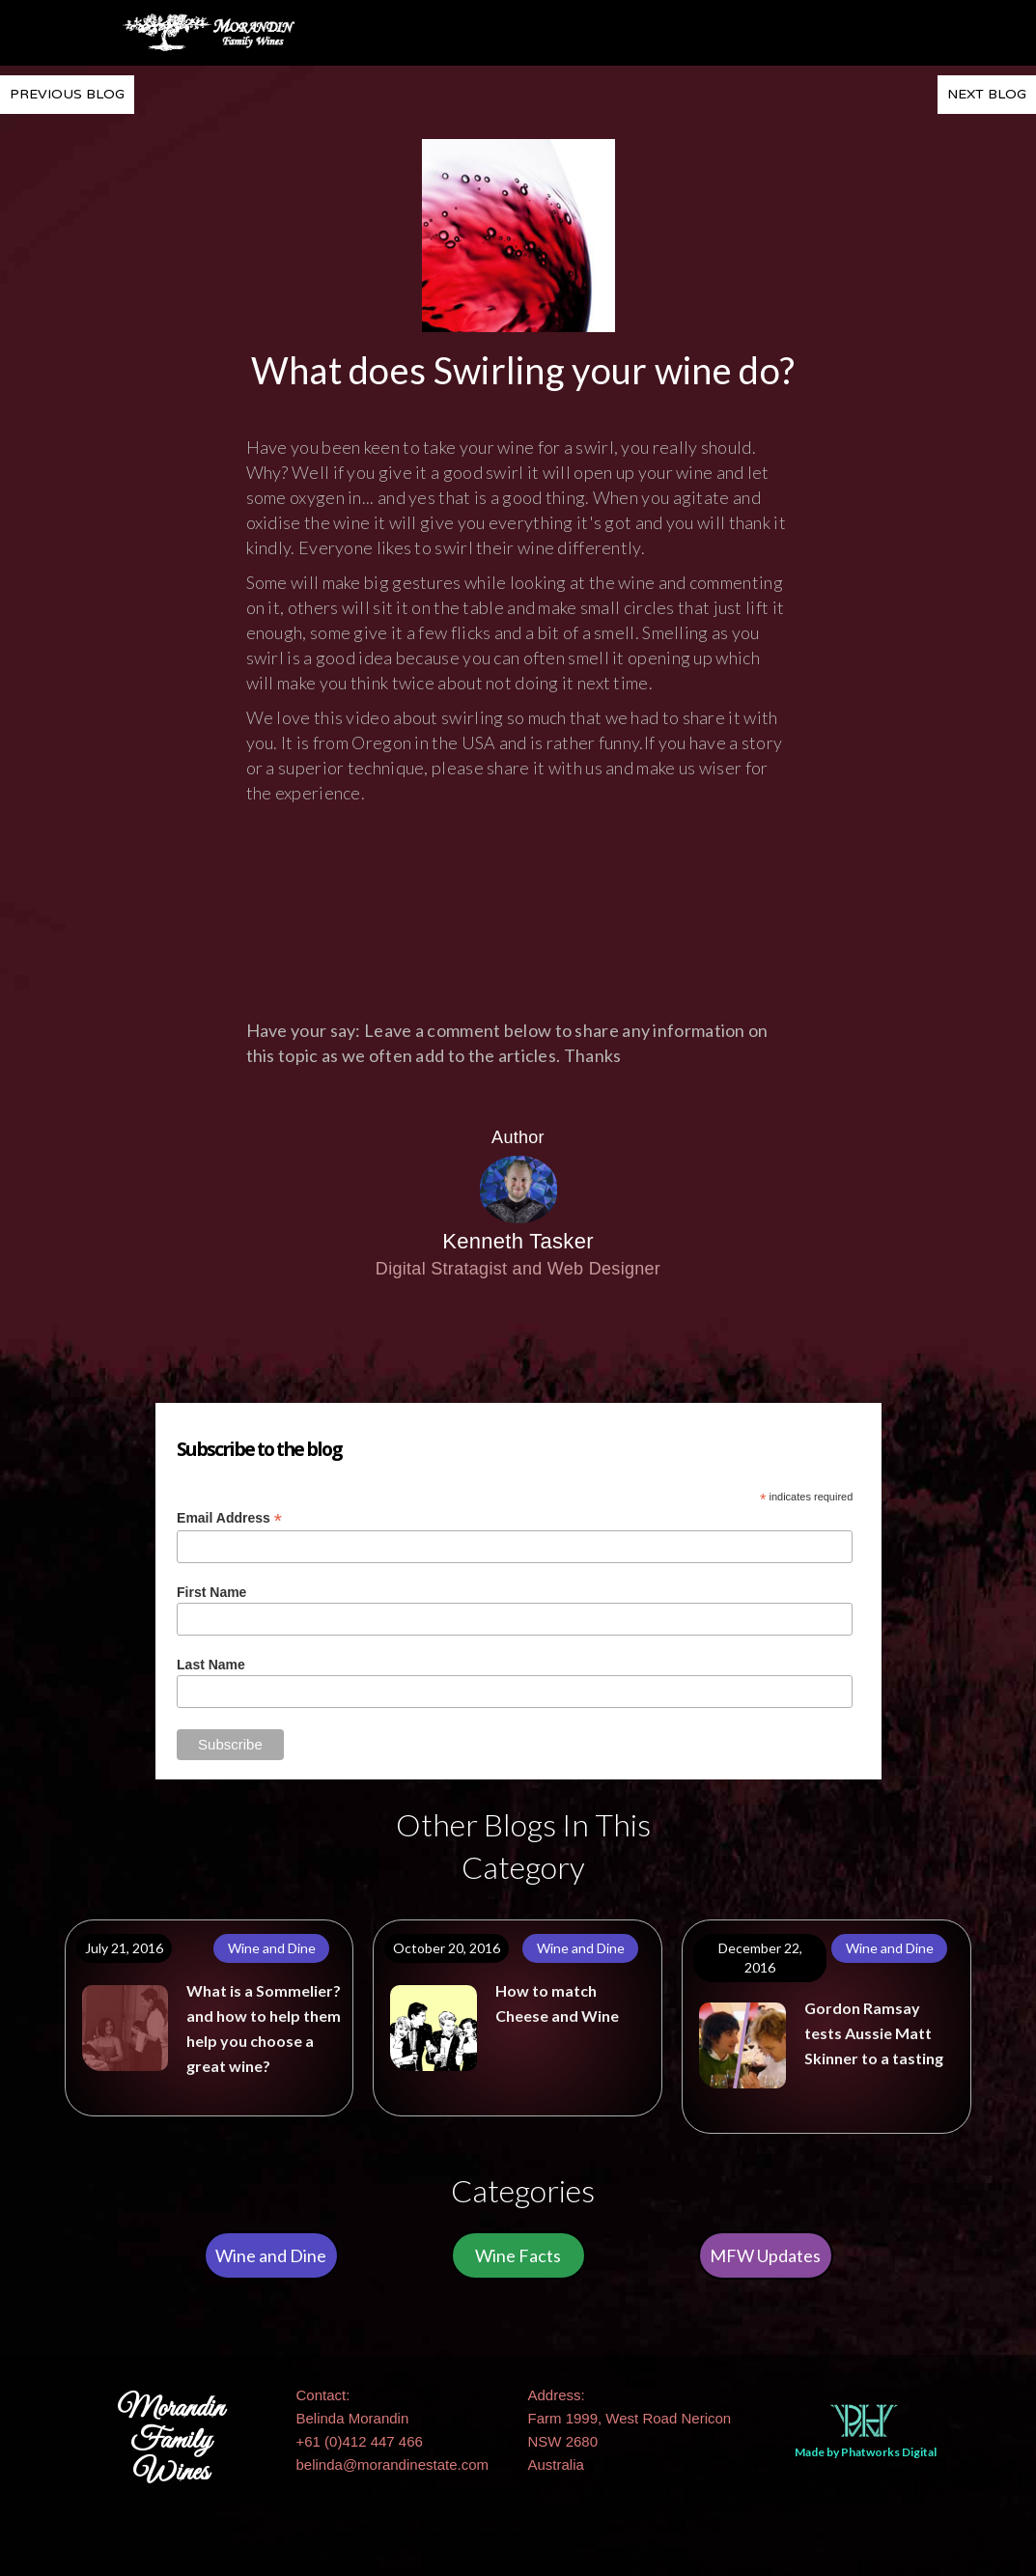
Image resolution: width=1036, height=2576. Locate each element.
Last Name (211, 1664)
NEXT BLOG (986, 94)
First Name (211, 1592)
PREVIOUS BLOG (67, 94)
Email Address (229, 1518)
